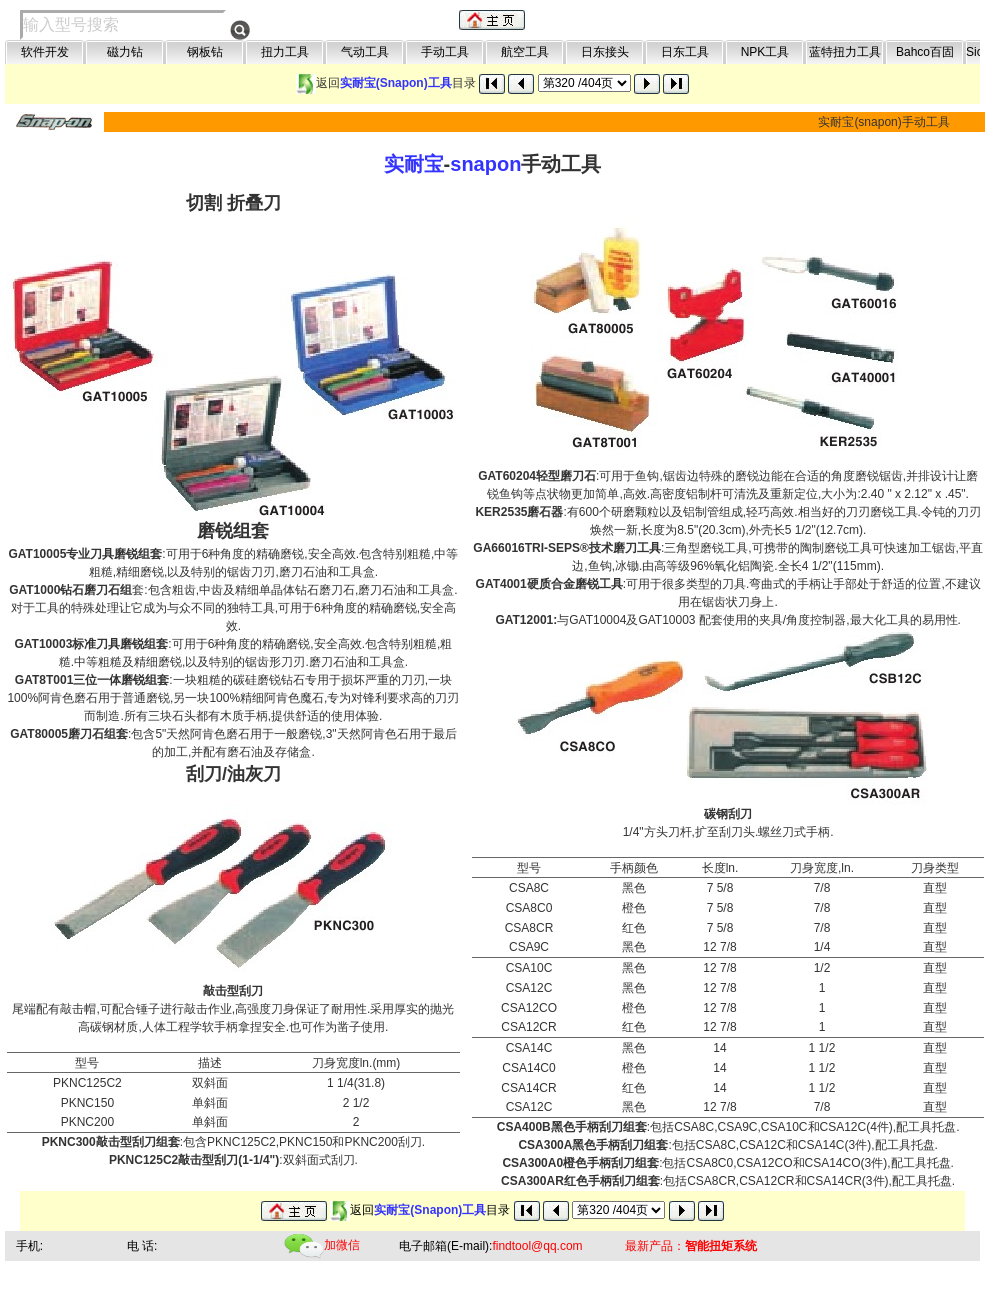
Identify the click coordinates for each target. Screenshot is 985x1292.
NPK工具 (765, 52)
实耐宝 (414, 164)
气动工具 (365, 52)
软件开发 (45, 52)
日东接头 (605, 52)
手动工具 (445, 52)
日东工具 (685, 52)
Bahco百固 (925, 52)
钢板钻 (205, 52)
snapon (485, 164)
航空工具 (525, 52)
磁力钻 (125, 52)
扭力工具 (285, 52)
